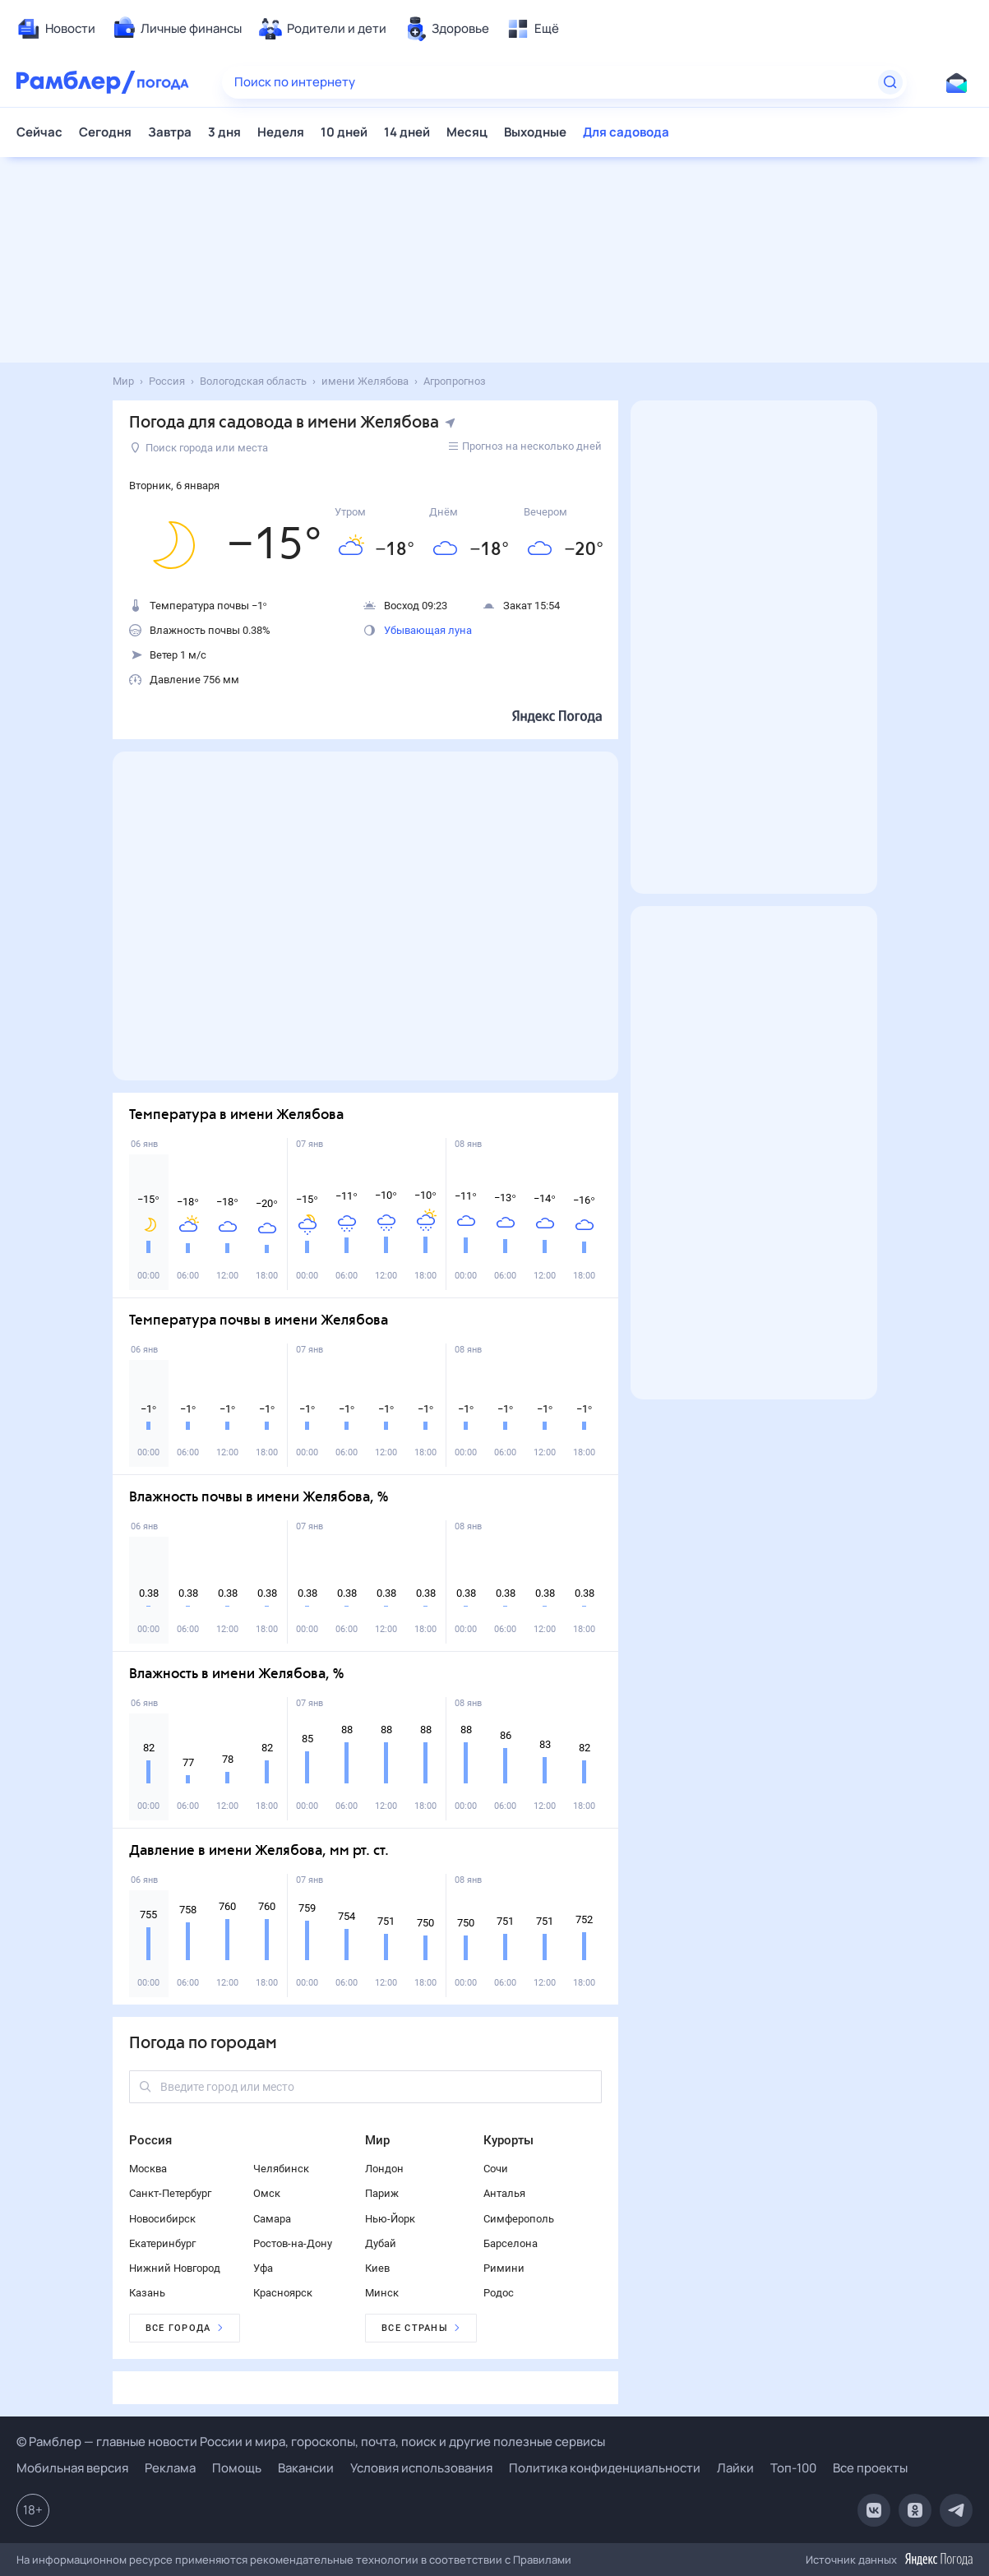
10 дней (344, 132)
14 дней (407, 132)
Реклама (170, 2468)
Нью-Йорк (390, 2219)
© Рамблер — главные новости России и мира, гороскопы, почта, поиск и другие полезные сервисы (310, 2441)
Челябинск (281, 2168)
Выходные (535, 132)
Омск (266, 2193)
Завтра (170, 132)
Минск (382, 2293)
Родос (498, 2293)
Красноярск (282, 2293)
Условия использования (421, 2468)
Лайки (735, 2468)
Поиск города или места (199, 448)
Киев (377, 2268)
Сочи (495, 2168)
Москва (148, 2168)
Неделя (280, 132)
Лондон (384, 2168)
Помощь (236, 2468)
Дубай (380, 2243)
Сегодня (105, 132)
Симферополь (518, 2219)
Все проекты (870, 2468)
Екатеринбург (162, 2243)
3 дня (224, 132)
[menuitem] (55, 28)
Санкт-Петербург (170, 2193)
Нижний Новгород (174, 2268)
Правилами (542, 2559)
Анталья (504, 2193)
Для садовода (626, 132)
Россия (150, 2140)
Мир (377, 2140)
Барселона (510, 2243)
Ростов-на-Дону (292, 2243)
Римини (504, 2268)
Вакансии (306, 2468)
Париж (382, 2193)
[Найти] (890, 82)
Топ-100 (793, 2468)
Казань (147, 2293)
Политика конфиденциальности (604, 2468)
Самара (272, 2219)
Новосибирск (162, 2219)
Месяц (467, 132)
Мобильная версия (72, 2468)
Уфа (263, 2268)
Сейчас (39, 132)
